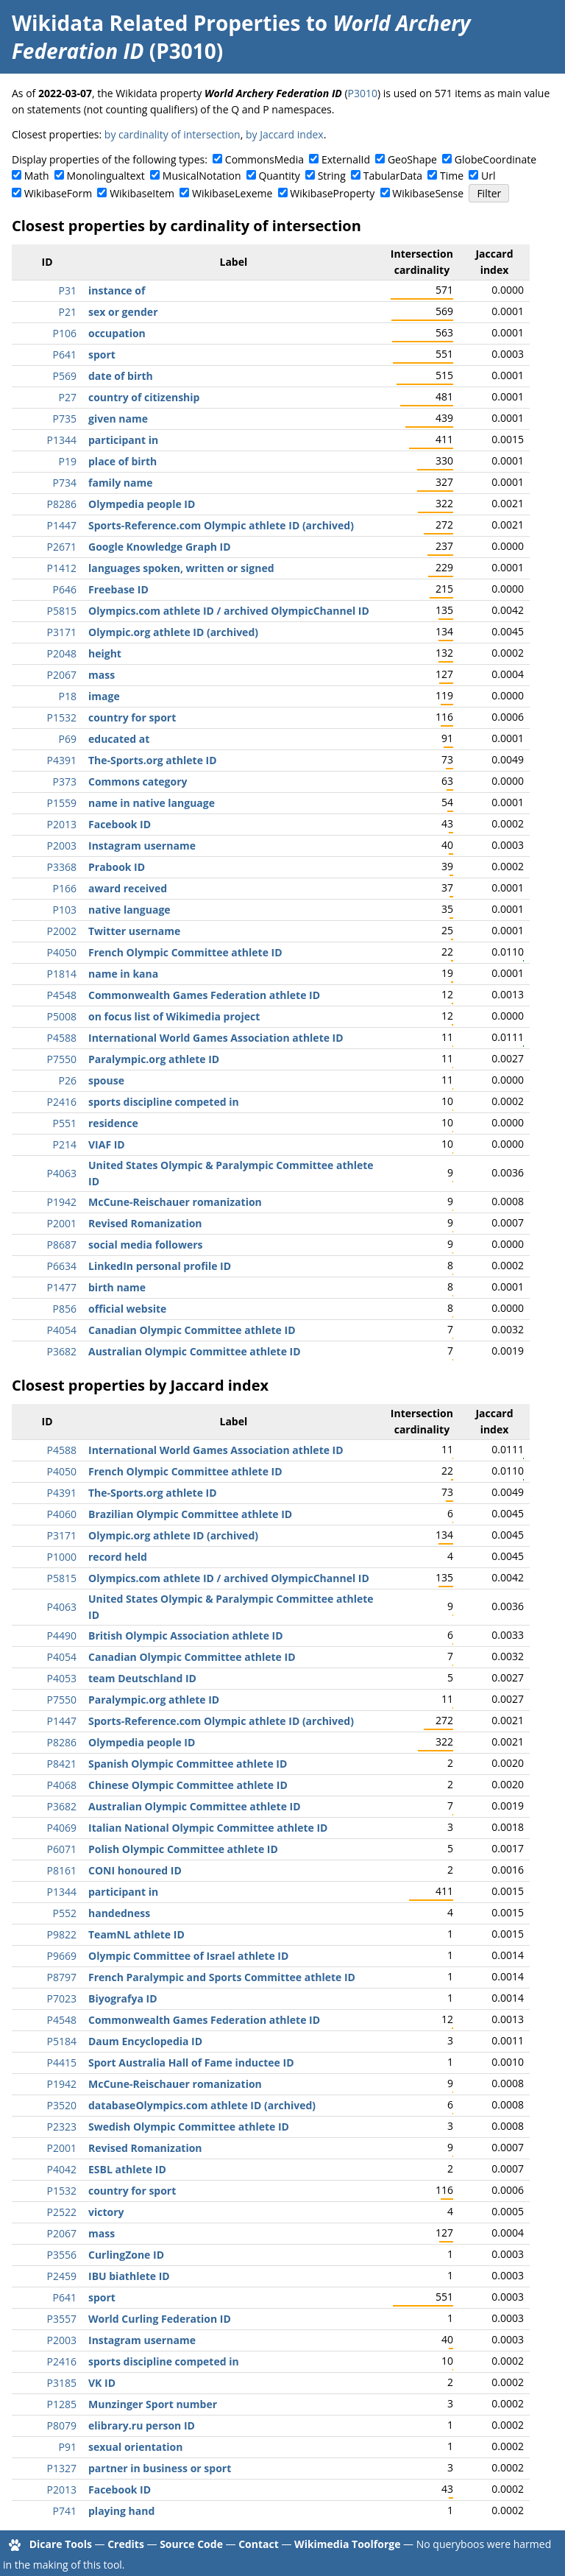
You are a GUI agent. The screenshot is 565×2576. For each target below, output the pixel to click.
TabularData (392, 176)
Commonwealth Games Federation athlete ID (204, 995)
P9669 (62, 1956)
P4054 (62, 1330)
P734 (65, 483)
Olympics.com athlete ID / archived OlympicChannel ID (228, 611)
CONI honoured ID (135, 1870)
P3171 (62, 632)
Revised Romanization (145, 1223)
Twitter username (134, 931)
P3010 (362, 93)
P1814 (62, 974)
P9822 (62, 1934)
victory (106, 2212)
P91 (68, 2447)
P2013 (62, 824)
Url (488, 176)
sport (102, 354)
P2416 (62, 1102)
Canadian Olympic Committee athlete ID (192, 1330)
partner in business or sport (159, 2468)
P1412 (62, 568)
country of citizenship (143, 397)
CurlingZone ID (126, 2255)
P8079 (62, 2425)
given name (118, 419)
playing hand (121, 2511)
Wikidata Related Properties (156, 23)
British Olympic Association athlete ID (185, 1635)
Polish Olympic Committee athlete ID (183, 1849)
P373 (65, 781)
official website (127, 1309)
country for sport (132, 717)
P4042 (62, 2169)
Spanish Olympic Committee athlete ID (187, 1764)
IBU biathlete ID (129, 2276)
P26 (68, 1080)
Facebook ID (119, 824)
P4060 (62, 1514)
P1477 (62, 1287)
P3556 (62, 2255)
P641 (65, 354)
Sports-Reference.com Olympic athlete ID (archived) (221, 525)
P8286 (62, 504)
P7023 (62, 1998)
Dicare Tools (60, 2544)
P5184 (62, 2041)
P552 (65, 1913)
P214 (65, 1144)
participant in (123, 440)
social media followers (145, 1245)
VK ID (102, 2383)
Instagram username (142, 846)
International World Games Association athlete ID (216, 1038)
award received (127, 888)
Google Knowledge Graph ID (159, 547)
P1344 (62, 440)
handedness (119, 1913)
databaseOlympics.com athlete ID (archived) (202, 2105)
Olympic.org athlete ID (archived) (173, 632)
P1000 (62, 1557)
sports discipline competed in (163, 1102)
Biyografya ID (122, 1998)
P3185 (62, 2383)
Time (451, 176)
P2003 (62, 846)
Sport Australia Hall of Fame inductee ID (191, 2062)
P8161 (62, 1870)
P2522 (62, 2212)
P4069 (62, 1828)
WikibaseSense (427, 193)
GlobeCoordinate (495, 159)
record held (117, 1557)
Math (36, 176)
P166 (65, 888)
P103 (65, 910)
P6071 (62, 1849)
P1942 (62, 1202)
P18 (68, 696)
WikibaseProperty (332, 193)
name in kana (123, 974)
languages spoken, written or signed (181, 568)
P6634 (62, 1266)
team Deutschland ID (142, 1678)
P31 (68, 290)
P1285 (62, 2404)
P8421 (62, 1764)
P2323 (62, 2127)
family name (120, 483)
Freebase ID (118, 589)
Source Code (191, 2544)
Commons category (137, 781)
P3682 (62, 1351)
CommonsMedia (264, 159)
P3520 (62, 2105)
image (104, 696)
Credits (125, 2544)
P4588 (62, 1038)
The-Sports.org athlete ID (152, 760)
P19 (68, 461)
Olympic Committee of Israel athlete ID (188, 1956)
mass (101, 675)
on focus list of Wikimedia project (174, 1016)
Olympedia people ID (141, 504)
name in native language (151, 803)
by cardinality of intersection (172, 134)
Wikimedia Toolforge (347, 2544)
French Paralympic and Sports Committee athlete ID (221, 1977)
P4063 (62, 1173)
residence (113, 1123)
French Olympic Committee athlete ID (185, 952)
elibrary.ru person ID (141, 2425)
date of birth (120, 376)
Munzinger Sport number (152, 2404)
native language (129, 910)
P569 (65, 376)
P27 (68, 397)
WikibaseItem (142, 193)
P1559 (62, 803)
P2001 (62, 1223)
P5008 (62, 1016)
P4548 (62, 995)
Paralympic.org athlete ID (153, 1059)
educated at (118, 739)
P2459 (62, 2276)
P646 (65, 589)
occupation (117, 333)
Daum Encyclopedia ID (145, 2041)
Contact (258, 2544)
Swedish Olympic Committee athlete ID (188, 2127)
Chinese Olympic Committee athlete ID (188, 1785)
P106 (65, 333)
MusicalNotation (202, 176)
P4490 (62, 1635)
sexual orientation (135, 2447)
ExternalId (345, 159)
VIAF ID (106, 1144)
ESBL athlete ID (127, 2169)
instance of (116, 290)
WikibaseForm (58, 193)
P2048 (62, 653)
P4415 (62, 2062)
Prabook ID (116, 867)
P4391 (62, 760)
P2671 (62, 547)
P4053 (62, 1678)
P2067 (62, 675)
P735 (65, 419)
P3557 (62, 2319)
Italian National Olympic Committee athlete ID (207, 1828)
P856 (65, 1309)
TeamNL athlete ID (136, 1934)
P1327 (62, 2468)
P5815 (62, 611)
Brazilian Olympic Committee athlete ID (190, 1514)
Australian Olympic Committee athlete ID (194, 1351)
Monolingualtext (106, 176)
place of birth (122, 461)
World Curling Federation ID (159, 2319)
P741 (65, 2511)
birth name (117, 1287)
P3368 (62, 867)
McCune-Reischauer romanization (175, 1202)
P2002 (62, 931)
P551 (65, 1123)
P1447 (62, 525)
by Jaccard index (285, 134)
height (104, 653)
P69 (68, 739)
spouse (106, 1080)
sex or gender (123, 312)
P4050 (62, 952)
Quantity (278, 176)
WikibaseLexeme (232, 193)
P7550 (62, 1059)
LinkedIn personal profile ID (159, 1266)
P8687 (62, 1245)
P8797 (62, 1977)
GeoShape (412, 159)
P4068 (62, 1785)
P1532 (62, 717)
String (332, 176)
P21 (68, 312)
